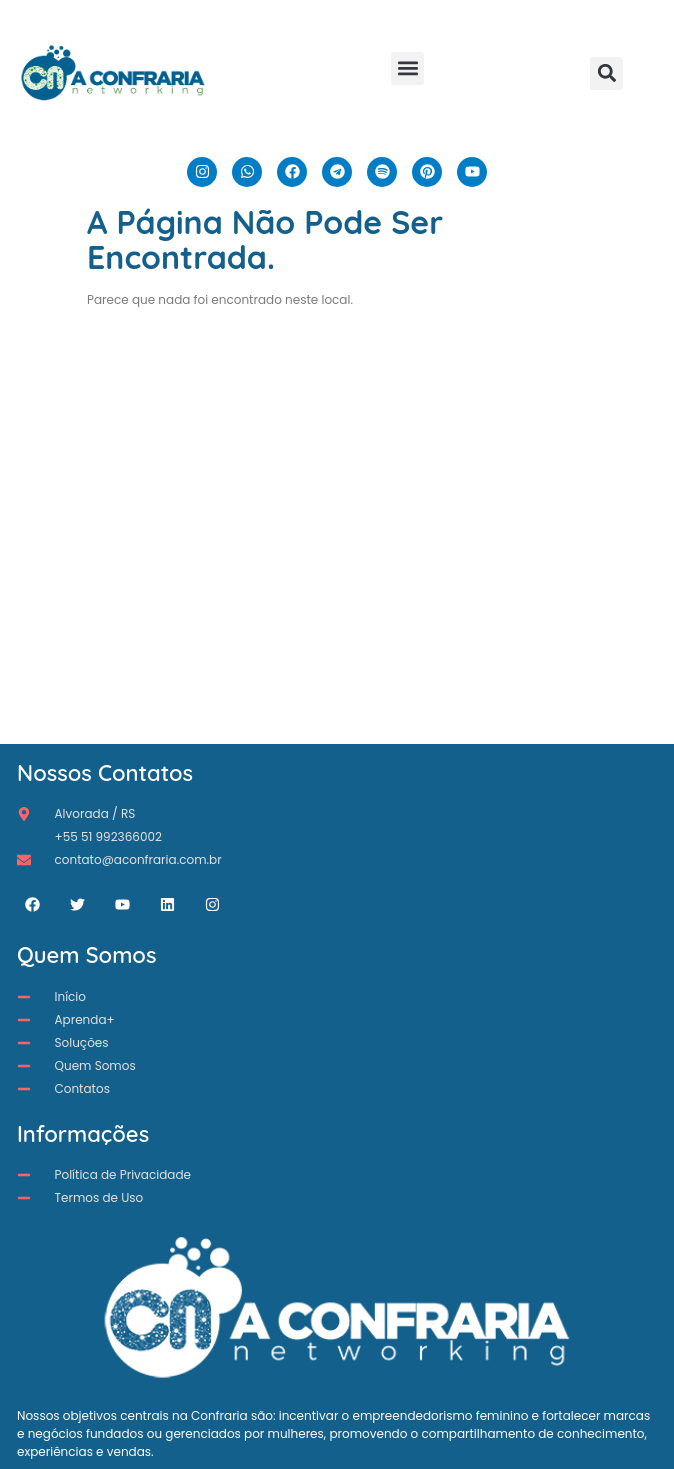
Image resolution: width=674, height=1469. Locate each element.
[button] (407, 68)
